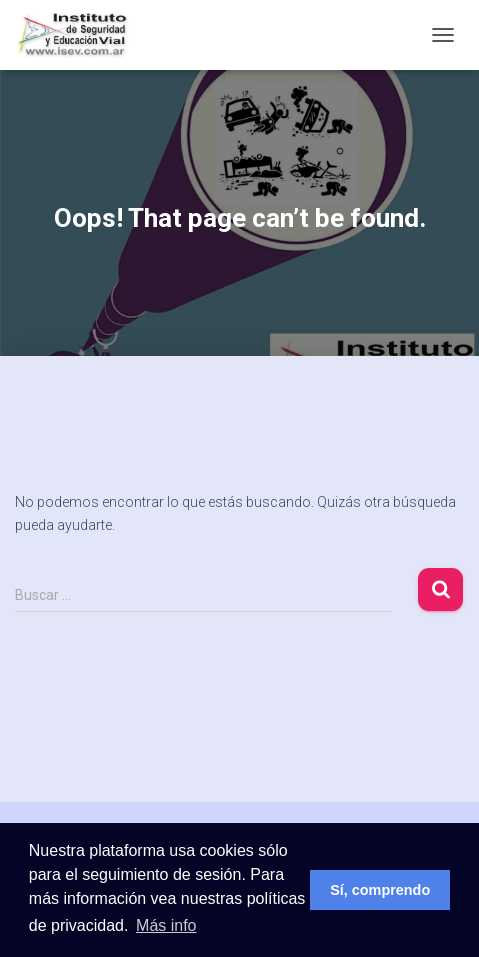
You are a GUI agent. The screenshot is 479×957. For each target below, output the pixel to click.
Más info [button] (166, 925)
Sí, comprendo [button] (380, 890)
